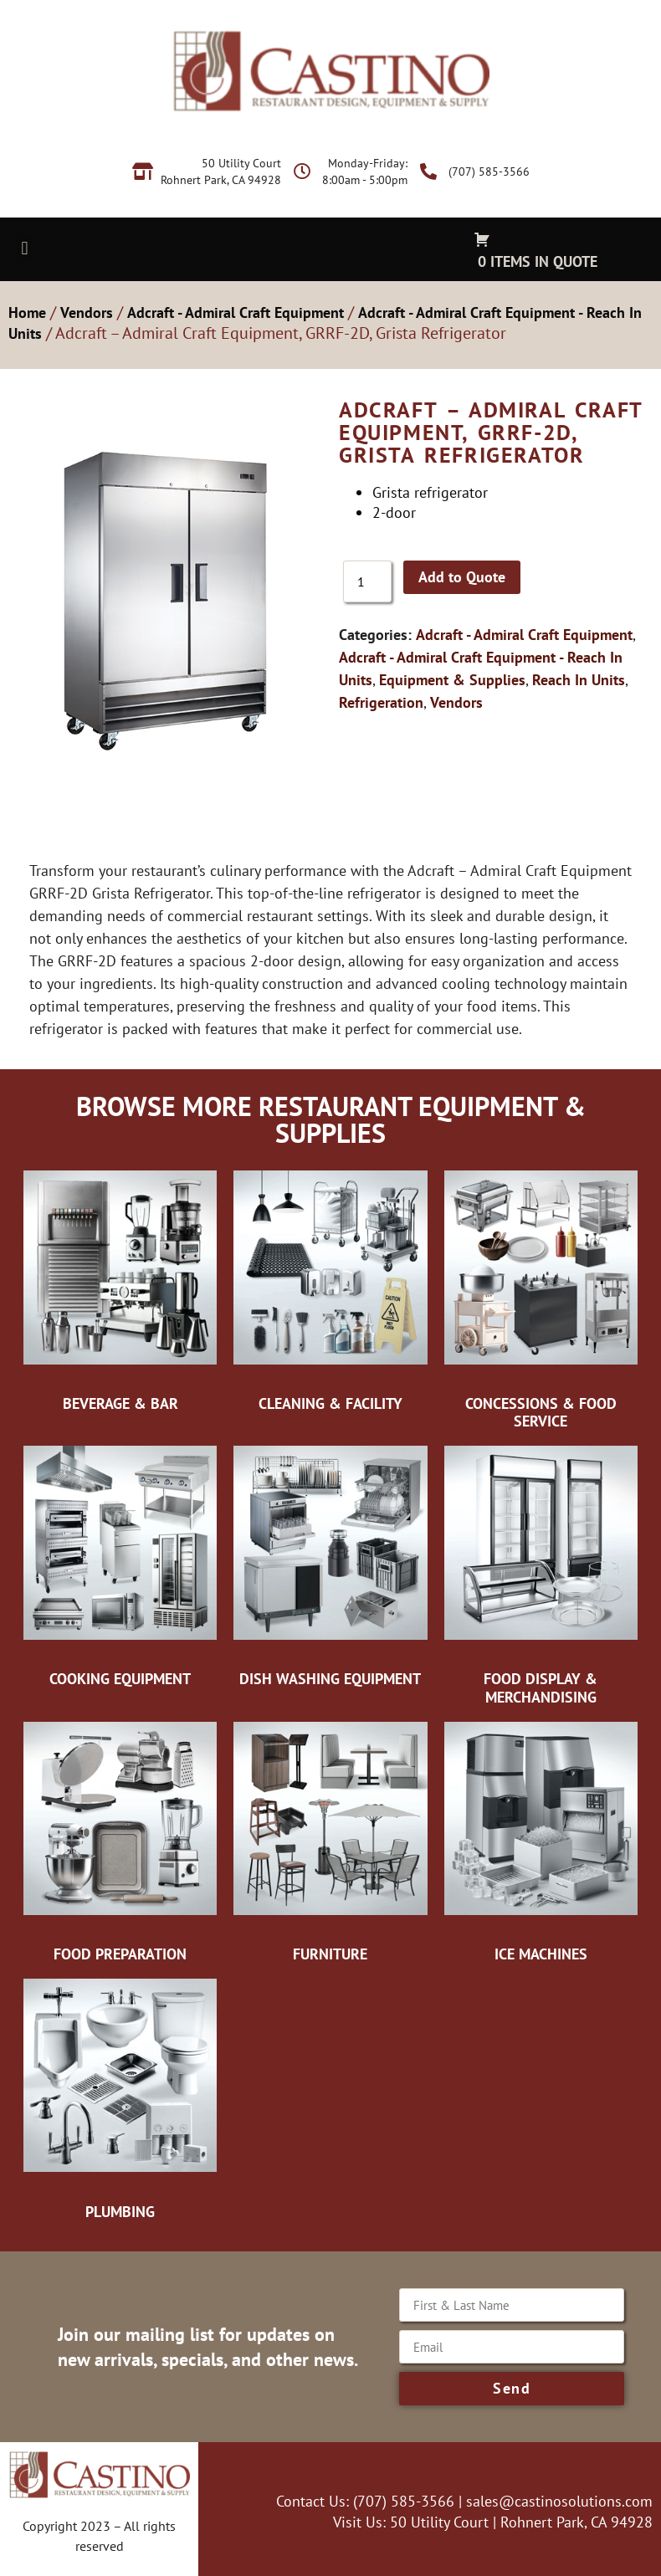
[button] (25, 248)
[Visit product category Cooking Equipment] (120, 1567)
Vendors (86, 312)
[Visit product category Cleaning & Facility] (330, 1292)
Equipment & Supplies (452, 679)
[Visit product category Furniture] (330, 1842)
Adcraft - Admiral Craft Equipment (235, 312)
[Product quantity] (367, 581)
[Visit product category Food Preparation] (120, 1842)
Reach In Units (578, 679)
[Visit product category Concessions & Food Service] (541, 1300)
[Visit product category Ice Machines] (541, 1842)
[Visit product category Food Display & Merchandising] (541, 1575)
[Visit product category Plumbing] (120, 2100)
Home (27, 312)
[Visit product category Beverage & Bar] (120, 1292)
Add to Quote (461, 576)
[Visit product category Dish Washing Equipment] (330, 1567)
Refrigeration (381, 702)
